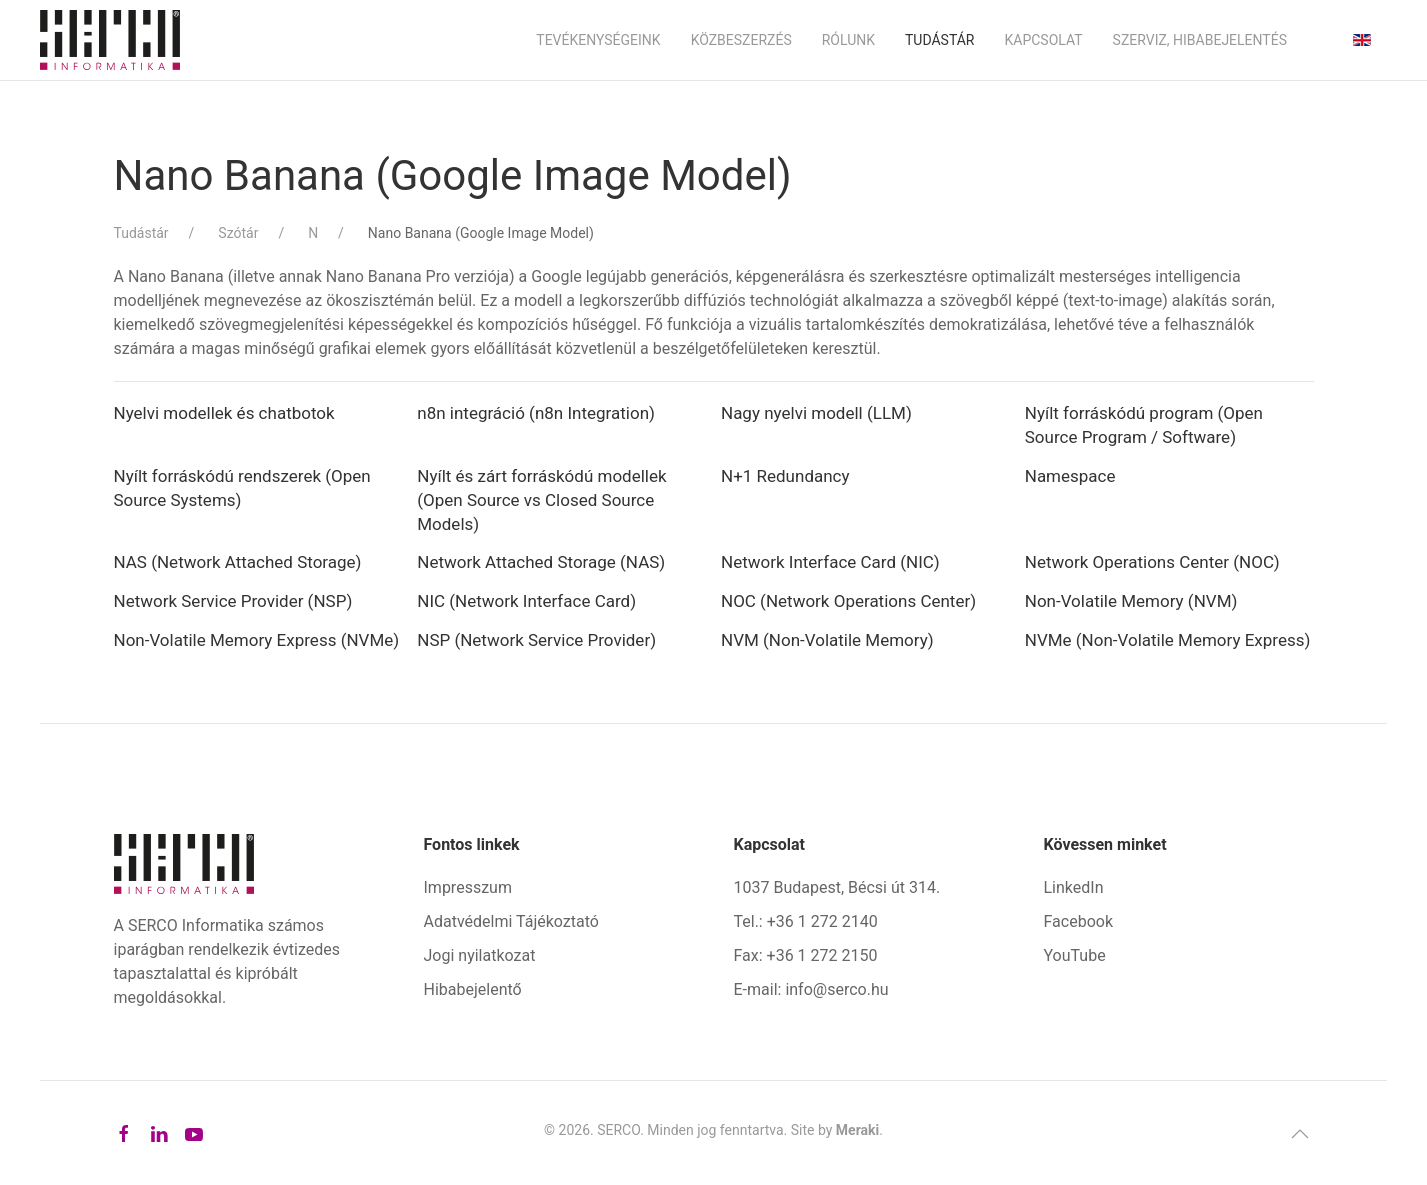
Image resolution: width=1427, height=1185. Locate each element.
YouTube (1075, 955)
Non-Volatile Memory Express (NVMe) (257, 640)
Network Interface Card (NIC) (830, 562)
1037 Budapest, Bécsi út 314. (837, 887)
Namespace (1070, 476)
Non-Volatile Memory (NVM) (1131, 601)
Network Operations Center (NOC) (1152, 562)
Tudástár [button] (940, 40)
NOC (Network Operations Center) (848, 601)
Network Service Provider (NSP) (233, 601)
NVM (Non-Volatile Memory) (827, 640)
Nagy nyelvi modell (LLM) (816, 413)
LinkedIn (1074, 887)
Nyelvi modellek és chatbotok (224, 413)
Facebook (1078, 921)
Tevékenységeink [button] (598, 40)
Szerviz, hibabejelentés (1200, 40)
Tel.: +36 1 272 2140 (806, 921)
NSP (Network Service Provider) (536, 640)
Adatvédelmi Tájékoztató (511, 921)
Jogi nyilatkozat (480, 955)
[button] (1300, 1134)
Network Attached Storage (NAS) (541, 562)
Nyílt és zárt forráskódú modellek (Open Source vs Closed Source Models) (541, 500)
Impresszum (468, 887)
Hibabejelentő (473, 989)
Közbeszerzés (741, 40)
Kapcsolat (1043, 40)
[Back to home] (110, 40)
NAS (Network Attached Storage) (238, 562)
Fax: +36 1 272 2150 (806, 955)
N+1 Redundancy (787, 476)
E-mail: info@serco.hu (811, 989)
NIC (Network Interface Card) (526, 601)
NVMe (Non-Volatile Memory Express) (1168, 640)
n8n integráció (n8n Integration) (536, 413)
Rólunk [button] (848, 40)
